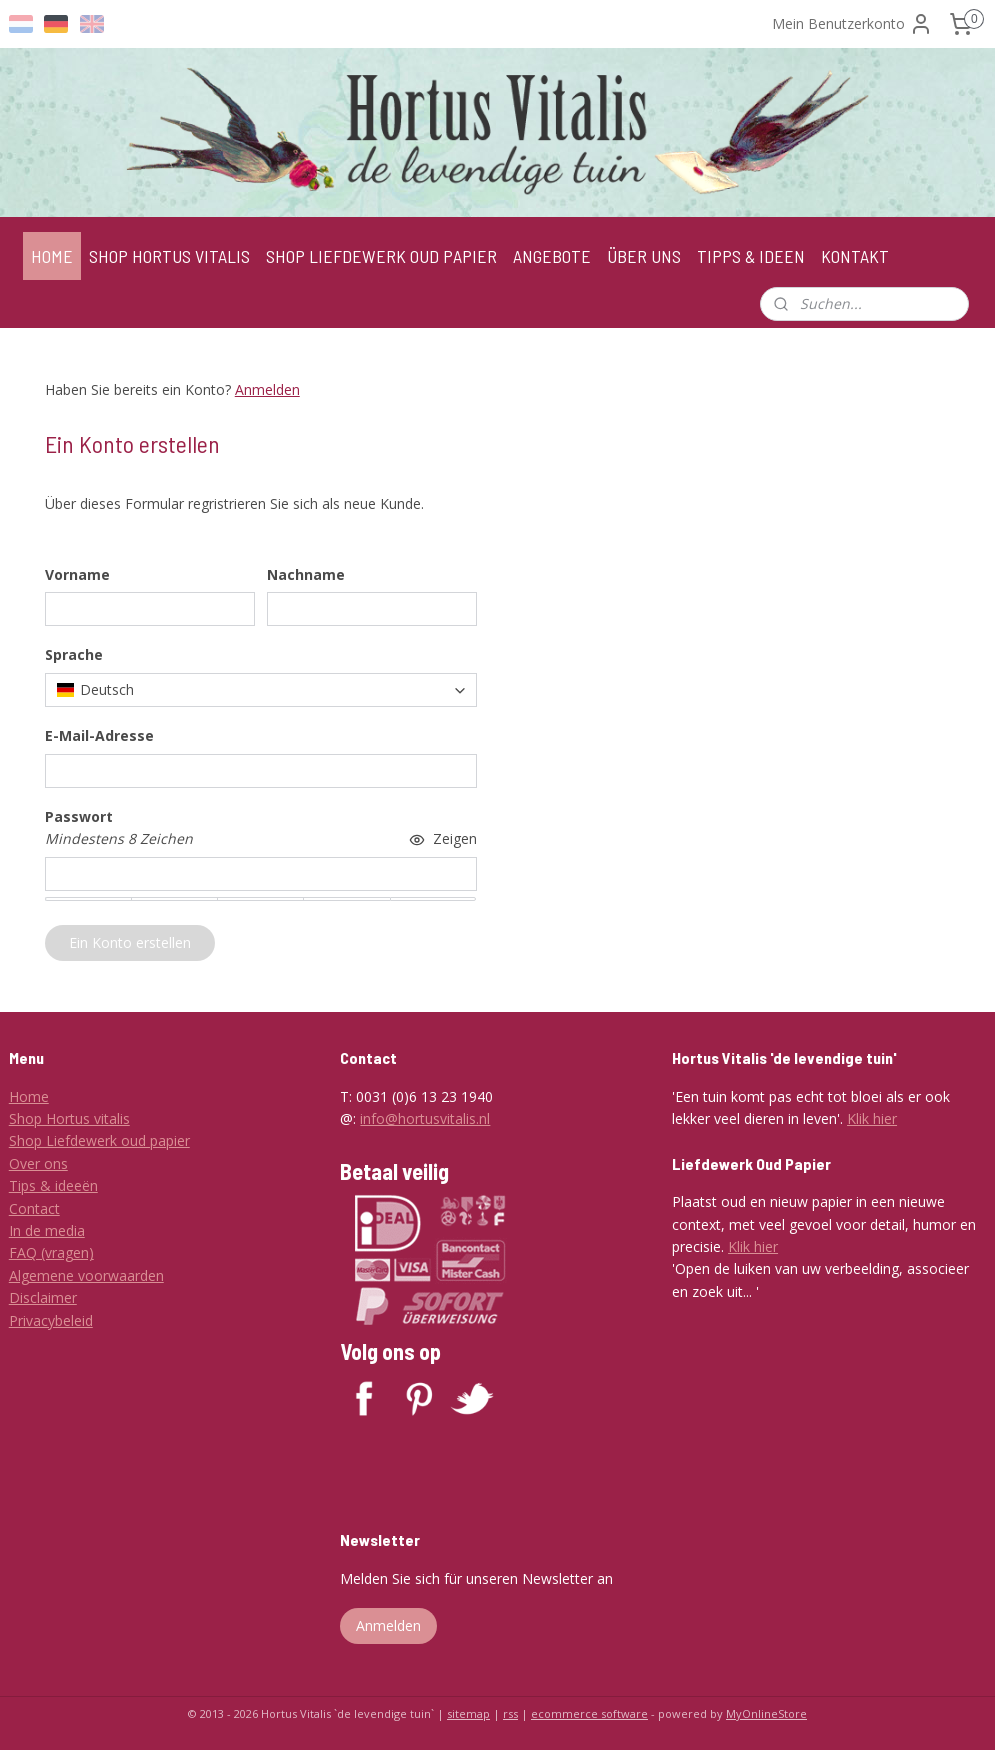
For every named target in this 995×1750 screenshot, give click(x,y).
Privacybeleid (51, 1320)
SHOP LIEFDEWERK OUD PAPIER (381, 256)
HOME (52, 256)
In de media (47, 1230)
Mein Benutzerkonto (852, 24)
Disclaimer (43, 1297)
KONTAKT (855, 256)
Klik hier (872, 1118)
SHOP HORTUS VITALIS (169, 256)
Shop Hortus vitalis (69, 1118)
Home (29, 1096)
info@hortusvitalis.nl (425, 1118)
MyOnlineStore (766, 1713)
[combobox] (261, 690)
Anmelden (267, 389)
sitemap (468, 1713)
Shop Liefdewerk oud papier (99, 1140)
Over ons (38, 1163)
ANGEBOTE (552, 256)
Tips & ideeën (53, 1185)
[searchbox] (261, 690)
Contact (34, 1208)
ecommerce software (589, 1713)
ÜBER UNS (644, 256)
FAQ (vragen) (51, 1252)
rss (510, 1713)
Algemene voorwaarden (86, 1275)
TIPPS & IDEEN (751, 256)
